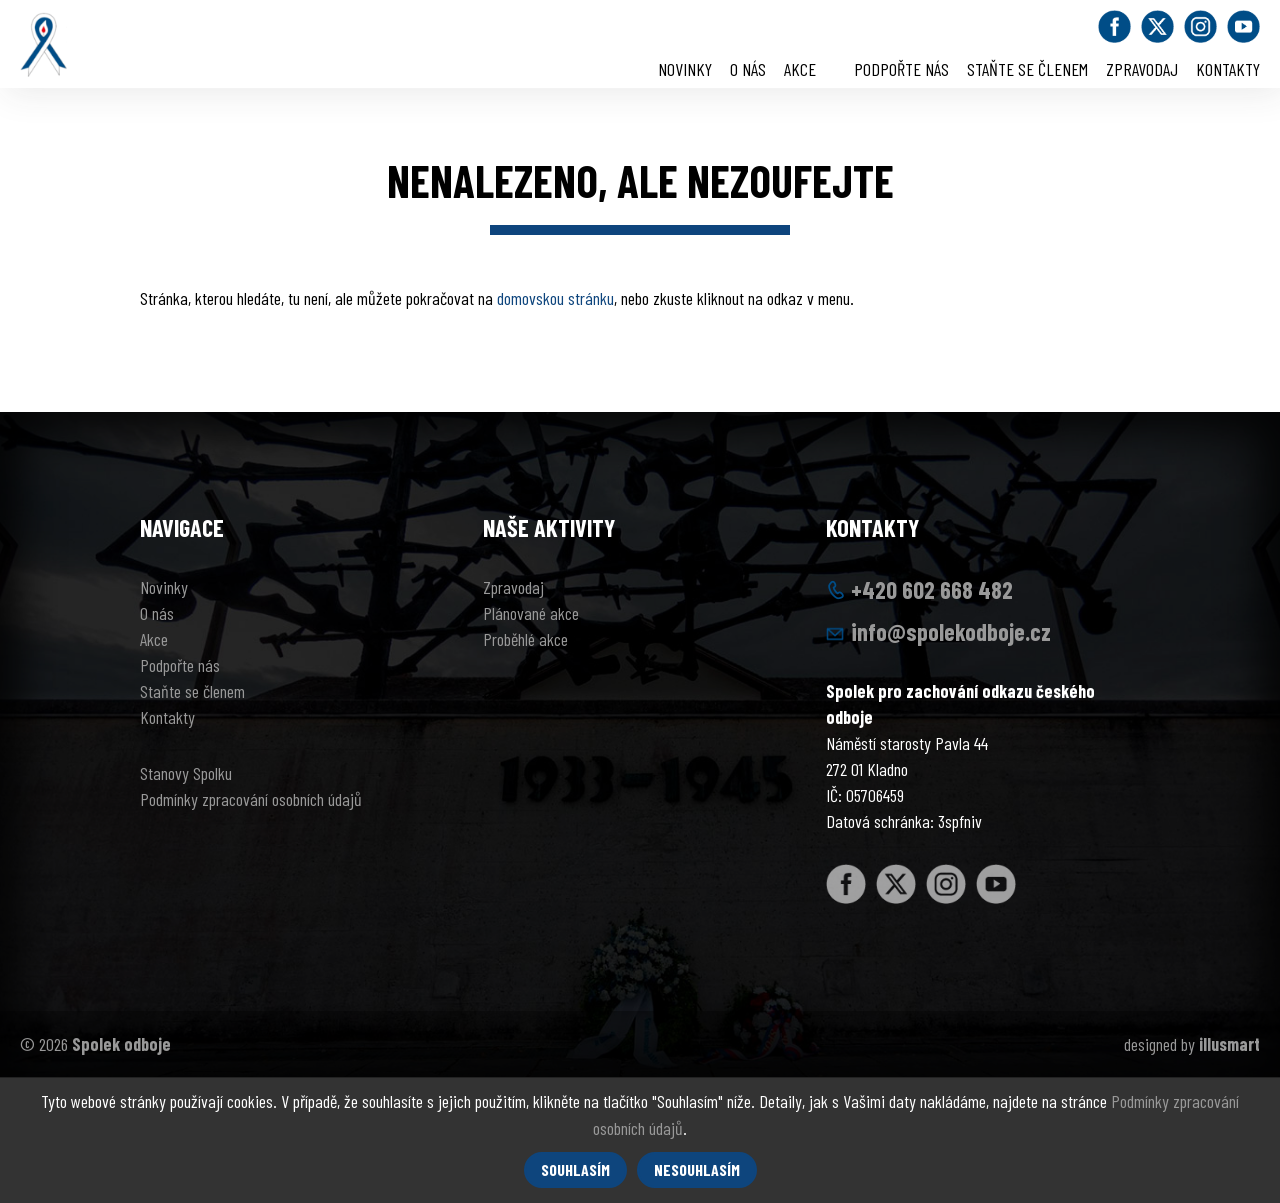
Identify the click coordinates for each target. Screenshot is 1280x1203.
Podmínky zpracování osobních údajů (251, 799)
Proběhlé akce (525, 639)
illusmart (1229, 1044)
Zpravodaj (1142, 69)
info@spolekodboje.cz (951, 631)
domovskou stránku (555, 298)
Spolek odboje (121, 1044)
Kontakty (1228, 69)
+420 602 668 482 (932, 589)
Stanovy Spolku (186, 773)
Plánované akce (531, 613)
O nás (748, 69)
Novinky (685, 69)
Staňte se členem (1027, 69)
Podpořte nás (901, 69)
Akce (800, 69)
